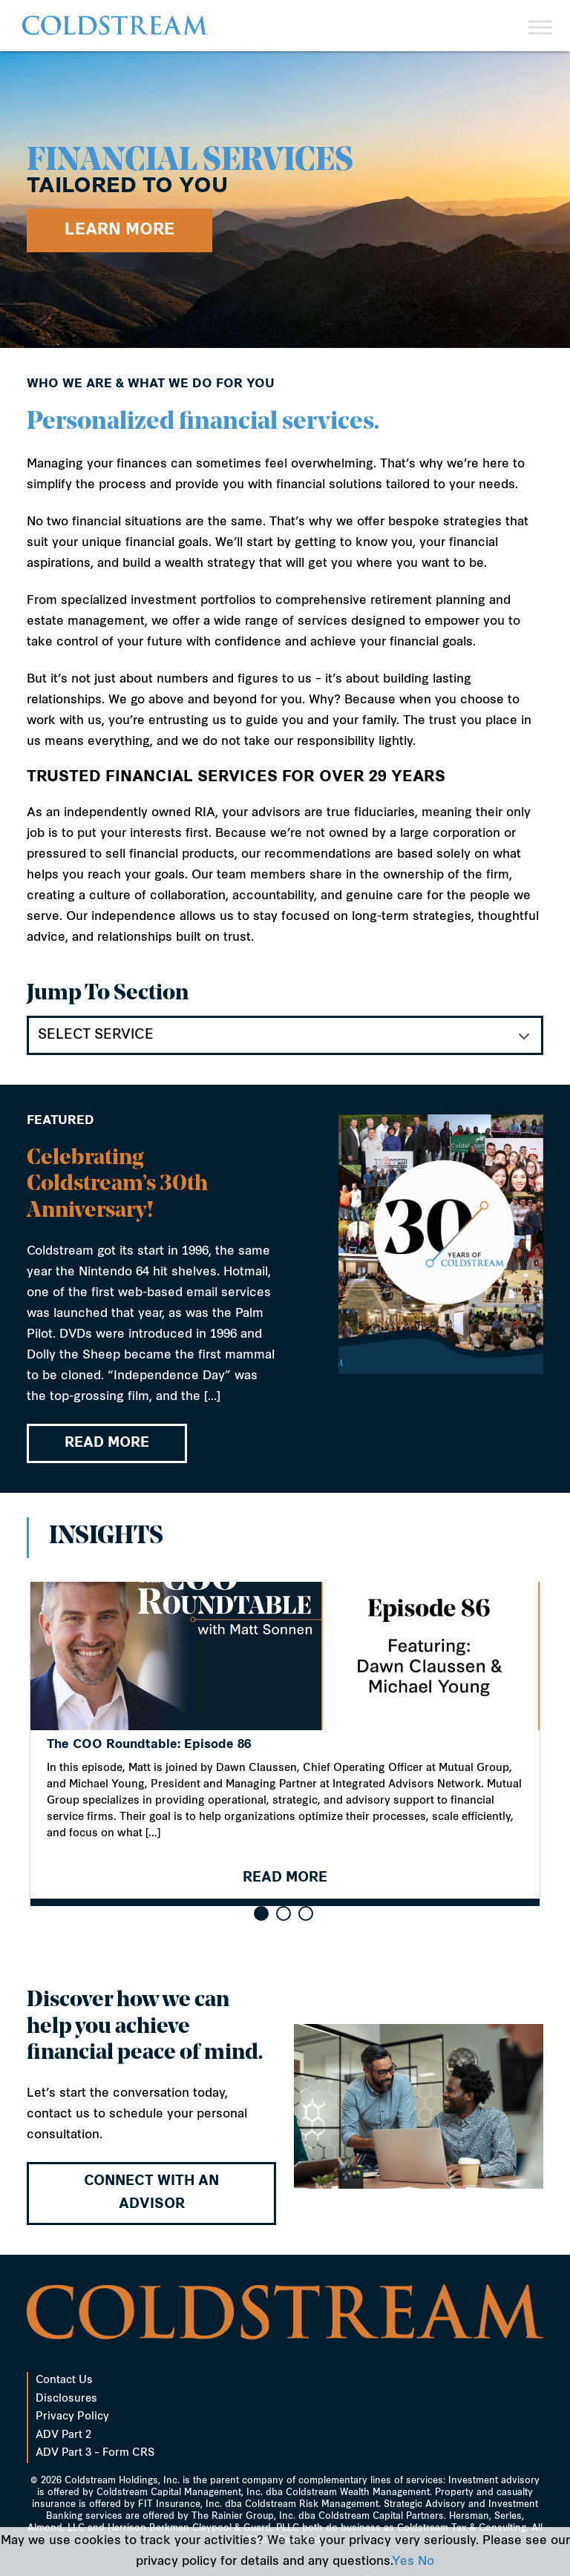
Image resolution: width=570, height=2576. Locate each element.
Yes (403, 2562)
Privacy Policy (72, 2416)
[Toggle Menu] (540, 27)
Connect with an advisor (151, 2193)
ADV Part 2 (63, 2435)
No (426, 2562)
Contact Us (64, 2380)
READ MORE (107, 1446)
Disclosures (66, 2399)
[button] (261, 1913)
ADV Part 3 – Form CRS (95, 2453)
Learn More (119, 230)
